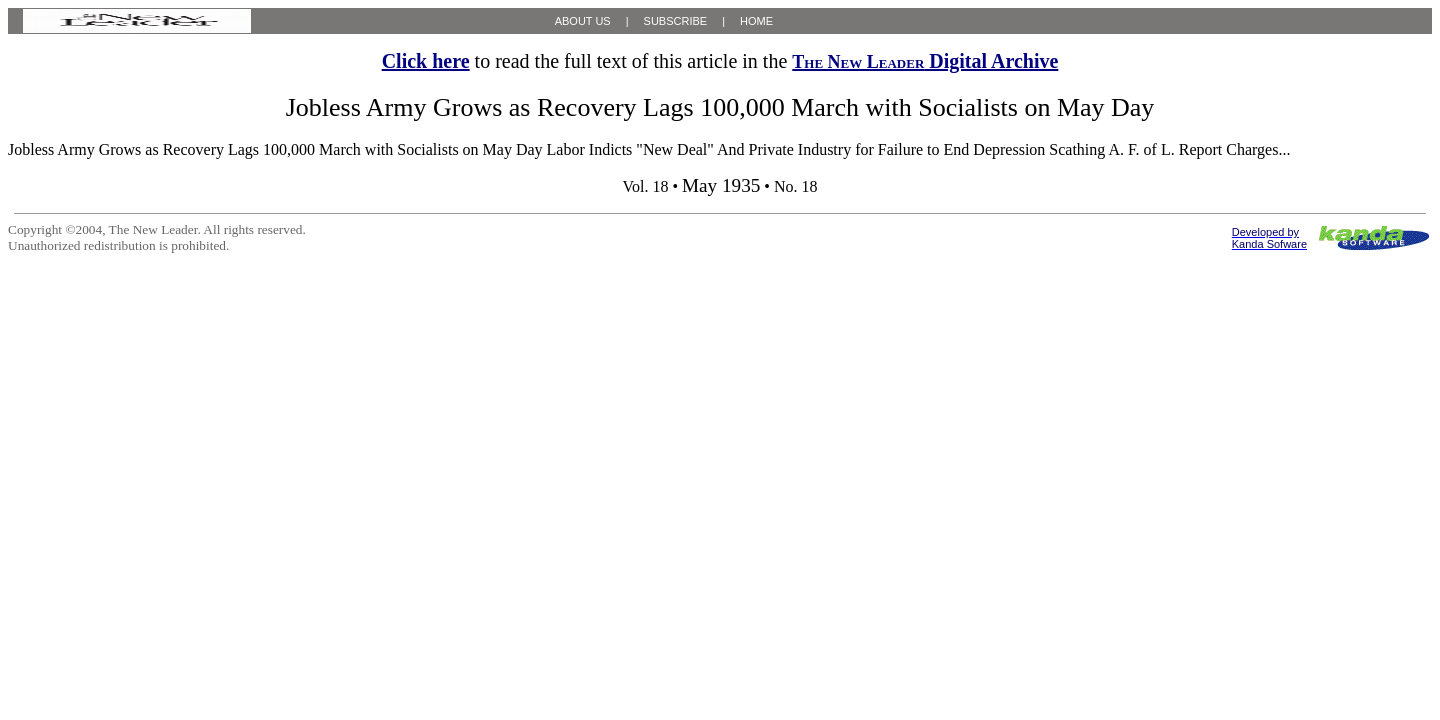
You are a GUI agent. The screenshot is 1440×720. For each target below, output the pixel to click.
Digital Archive (925, 61)
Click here (426, 61)
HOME (756, 21)
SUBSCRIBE (676, 21)
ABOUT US (583, 21)
